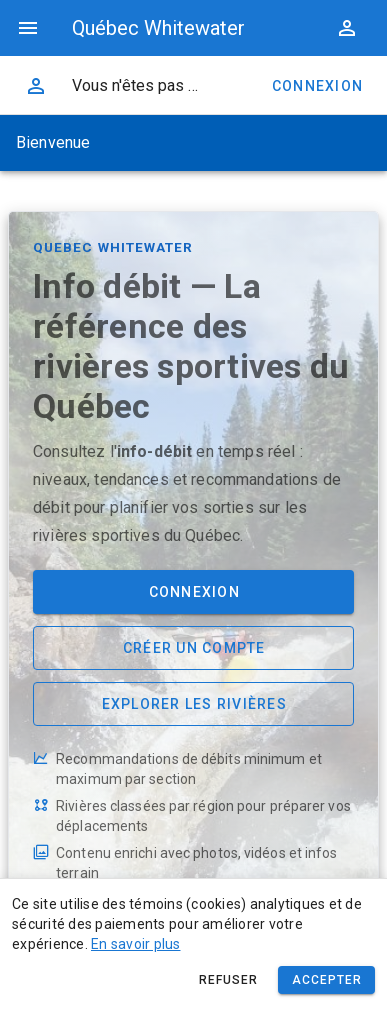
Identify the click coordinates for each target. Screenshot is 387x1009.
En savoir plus (136, 944)
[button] (347, 28)
